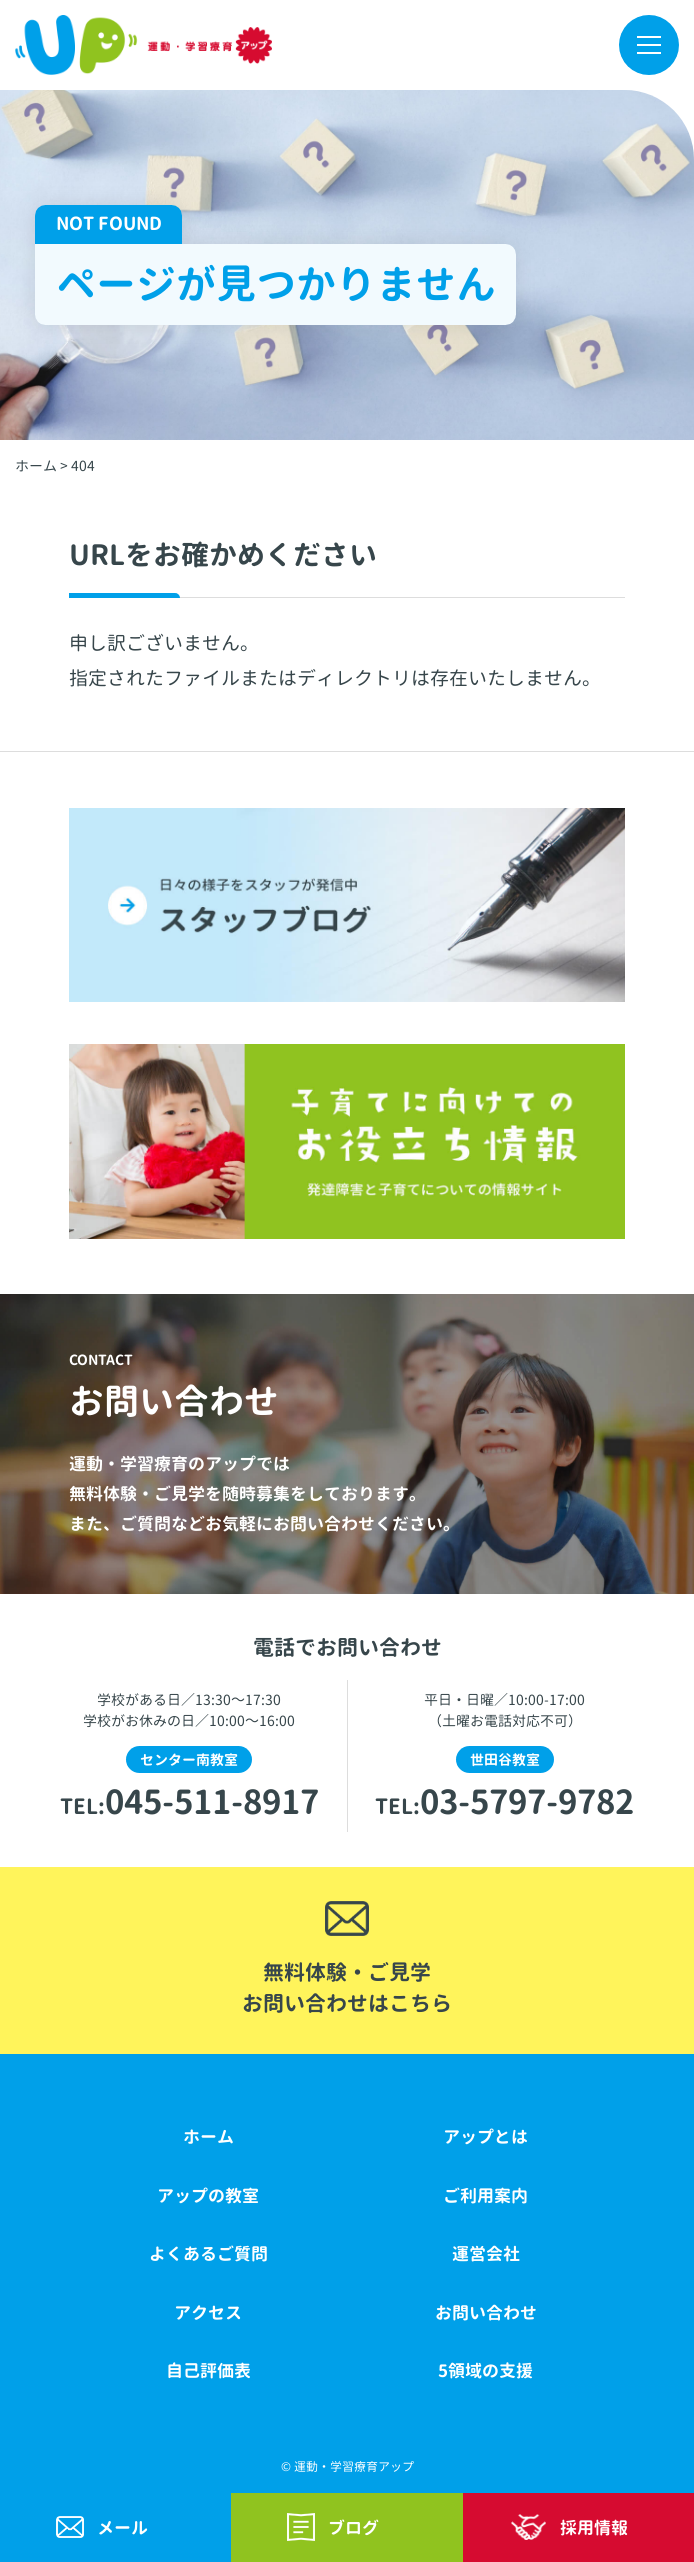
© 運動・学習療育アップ (347, 2466)
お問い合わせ (486, 2312)
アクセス (208, 2312)
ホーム (208, 2136)
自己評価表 (208, 2370)
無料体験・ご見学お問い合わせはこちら (347, 1988)
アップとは (485, 2136)
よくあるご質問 (208, 2253)
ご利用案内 (485, 2195)
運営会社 (486, 2253)
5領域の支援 (485, 2370)
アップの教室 (208, 2195)
